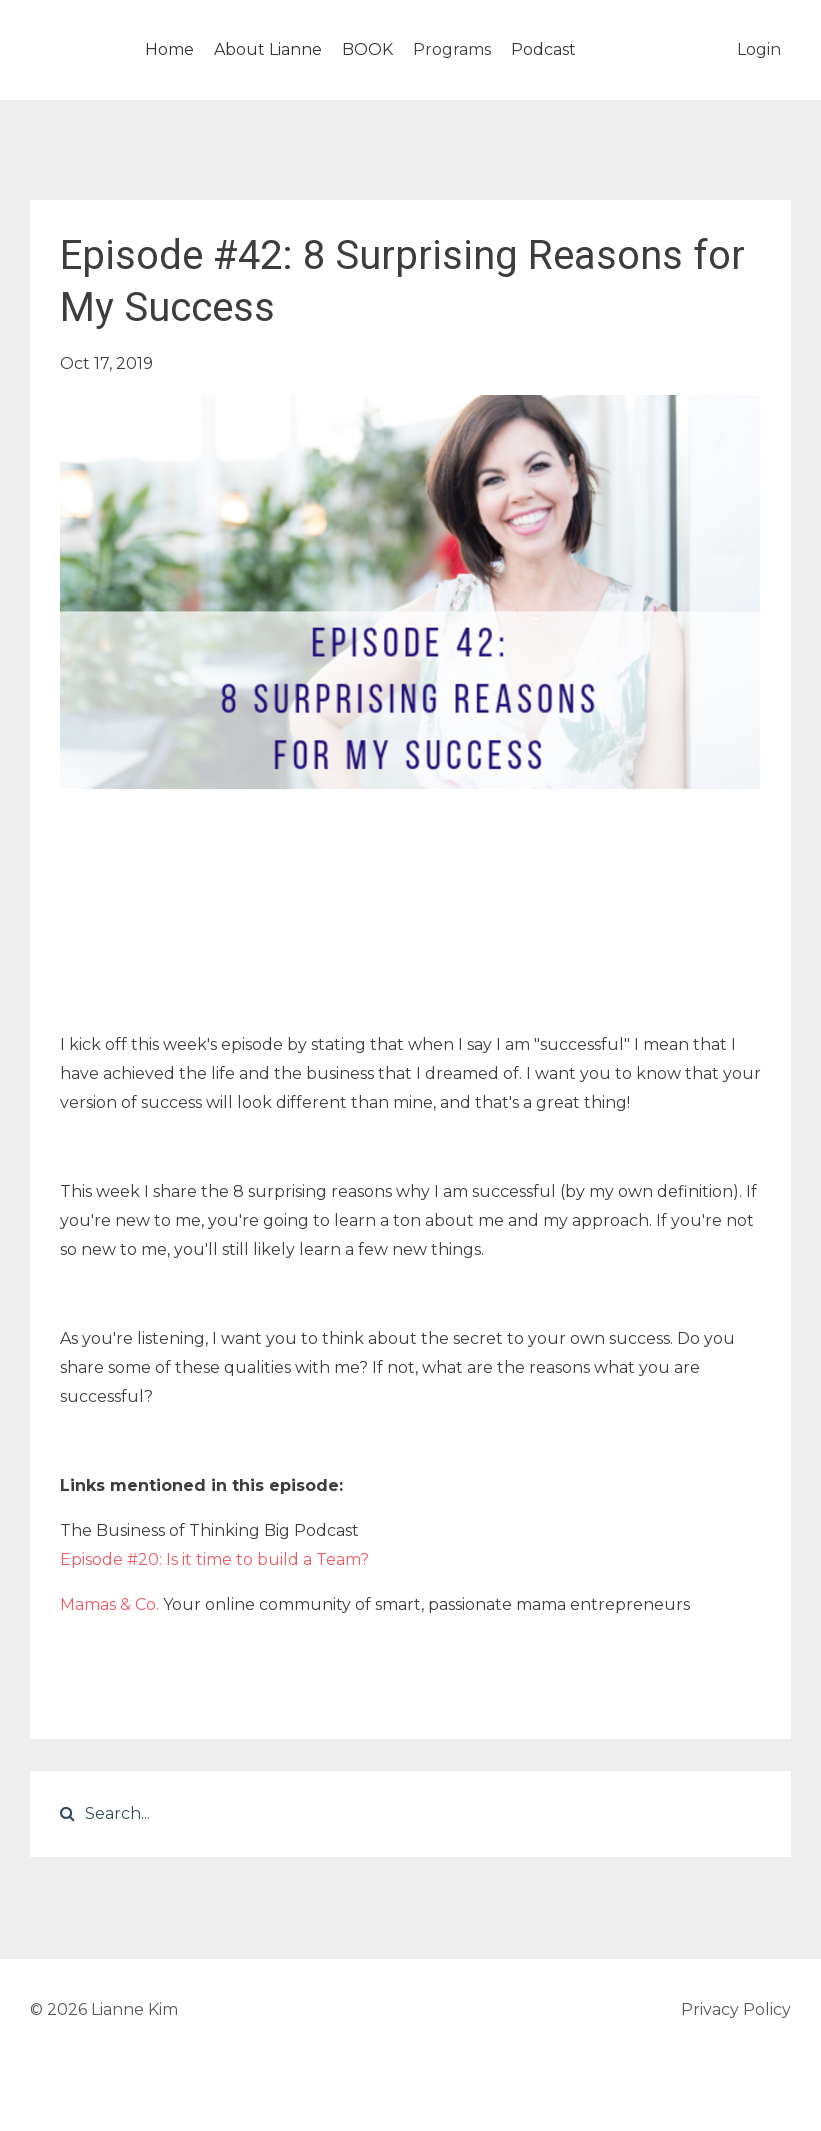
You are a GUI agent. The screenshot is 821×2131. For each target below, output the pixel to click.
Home (169, 49)
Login (759, 49)
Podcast (543, 49)
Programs (452, 49)
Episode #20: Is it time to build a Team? (216, 1559)
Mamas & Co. (109, 1604)
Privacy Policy (736, 2009)
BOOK (367, 49)
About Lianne (268, 49)
